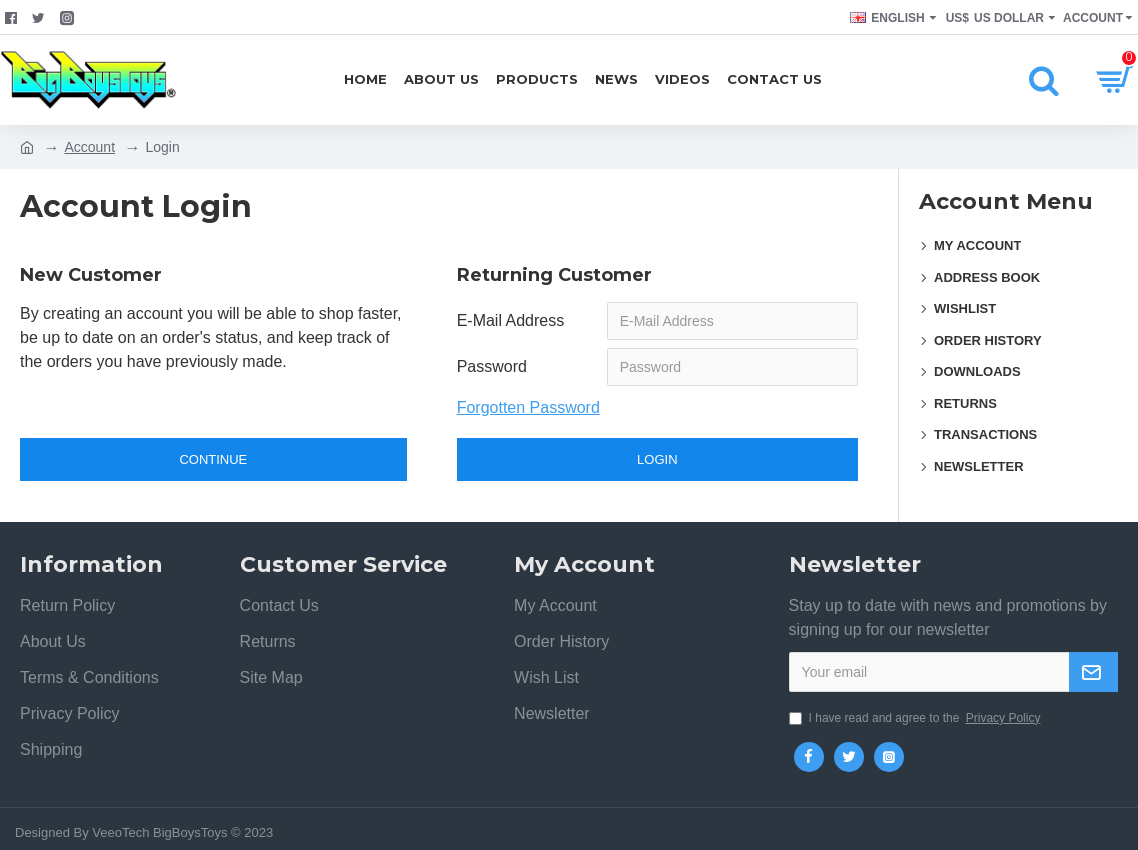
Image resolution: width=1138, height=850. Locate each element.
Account (89, 147)
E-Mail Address (511, 320)
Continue (213, 459)
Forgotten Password (528, 407)
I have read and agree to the (916, 718)
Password (492, 366)
